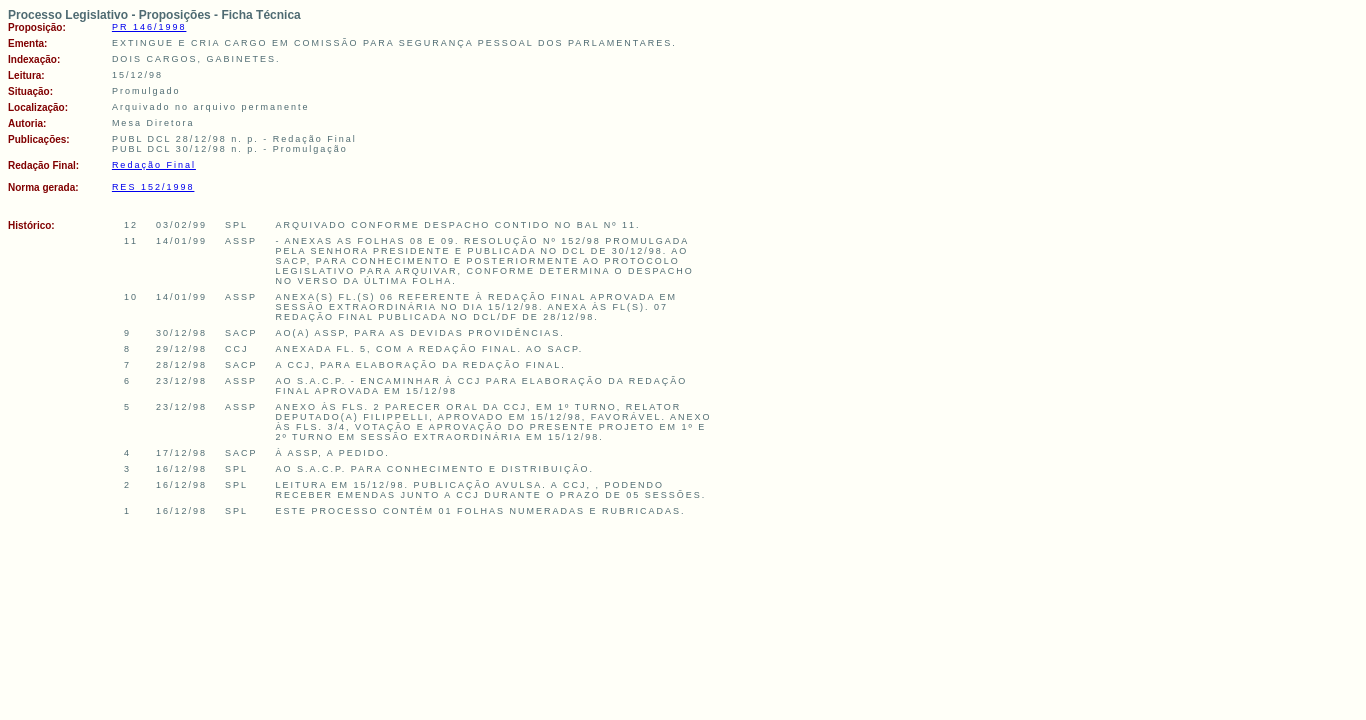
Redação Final (154, 165)
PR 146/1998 (149, 27)
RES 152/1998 (153, 187)
